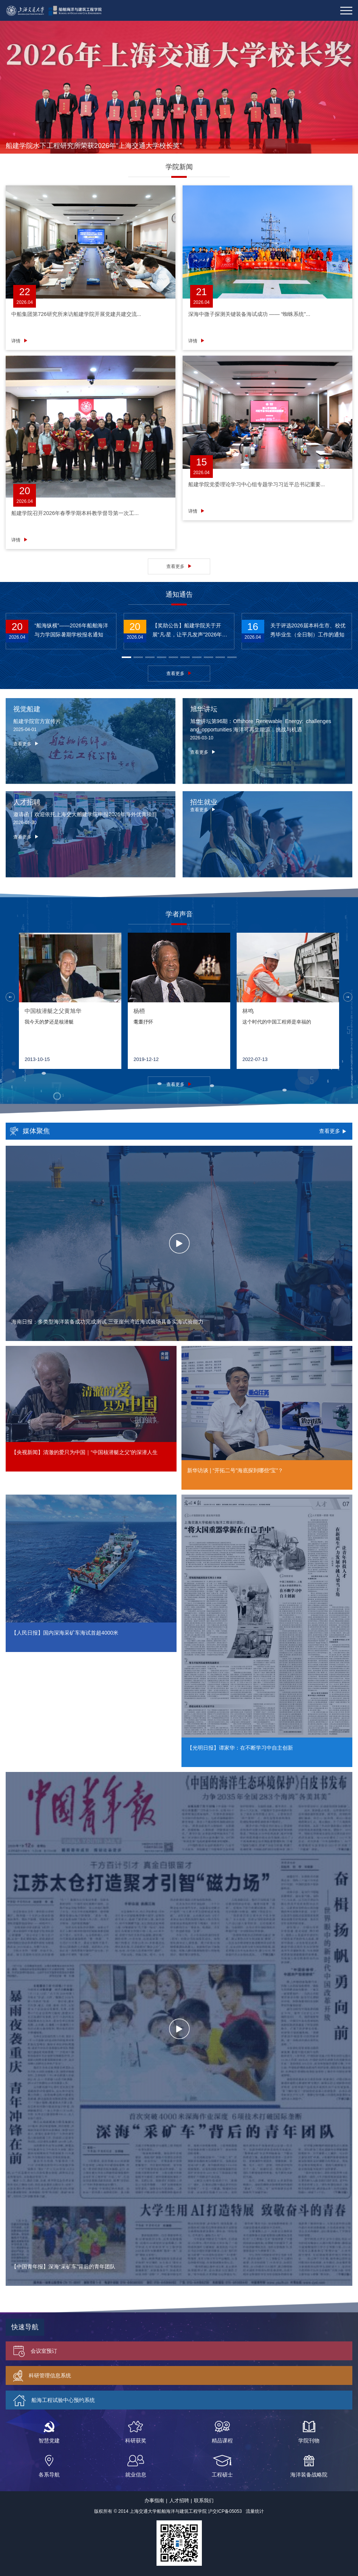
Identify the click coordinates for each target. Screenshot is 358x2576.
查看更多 (175, 565)
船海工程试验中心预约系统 (54, 2399)
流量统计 (255, 2510)
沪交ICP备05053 (225, 2510)
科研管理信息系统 (42, 2374)
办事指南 (154, 2499)
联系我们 (204, 2499)
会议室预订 (35, 2350)
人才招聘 (179, 2499)
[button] (126, 655)
